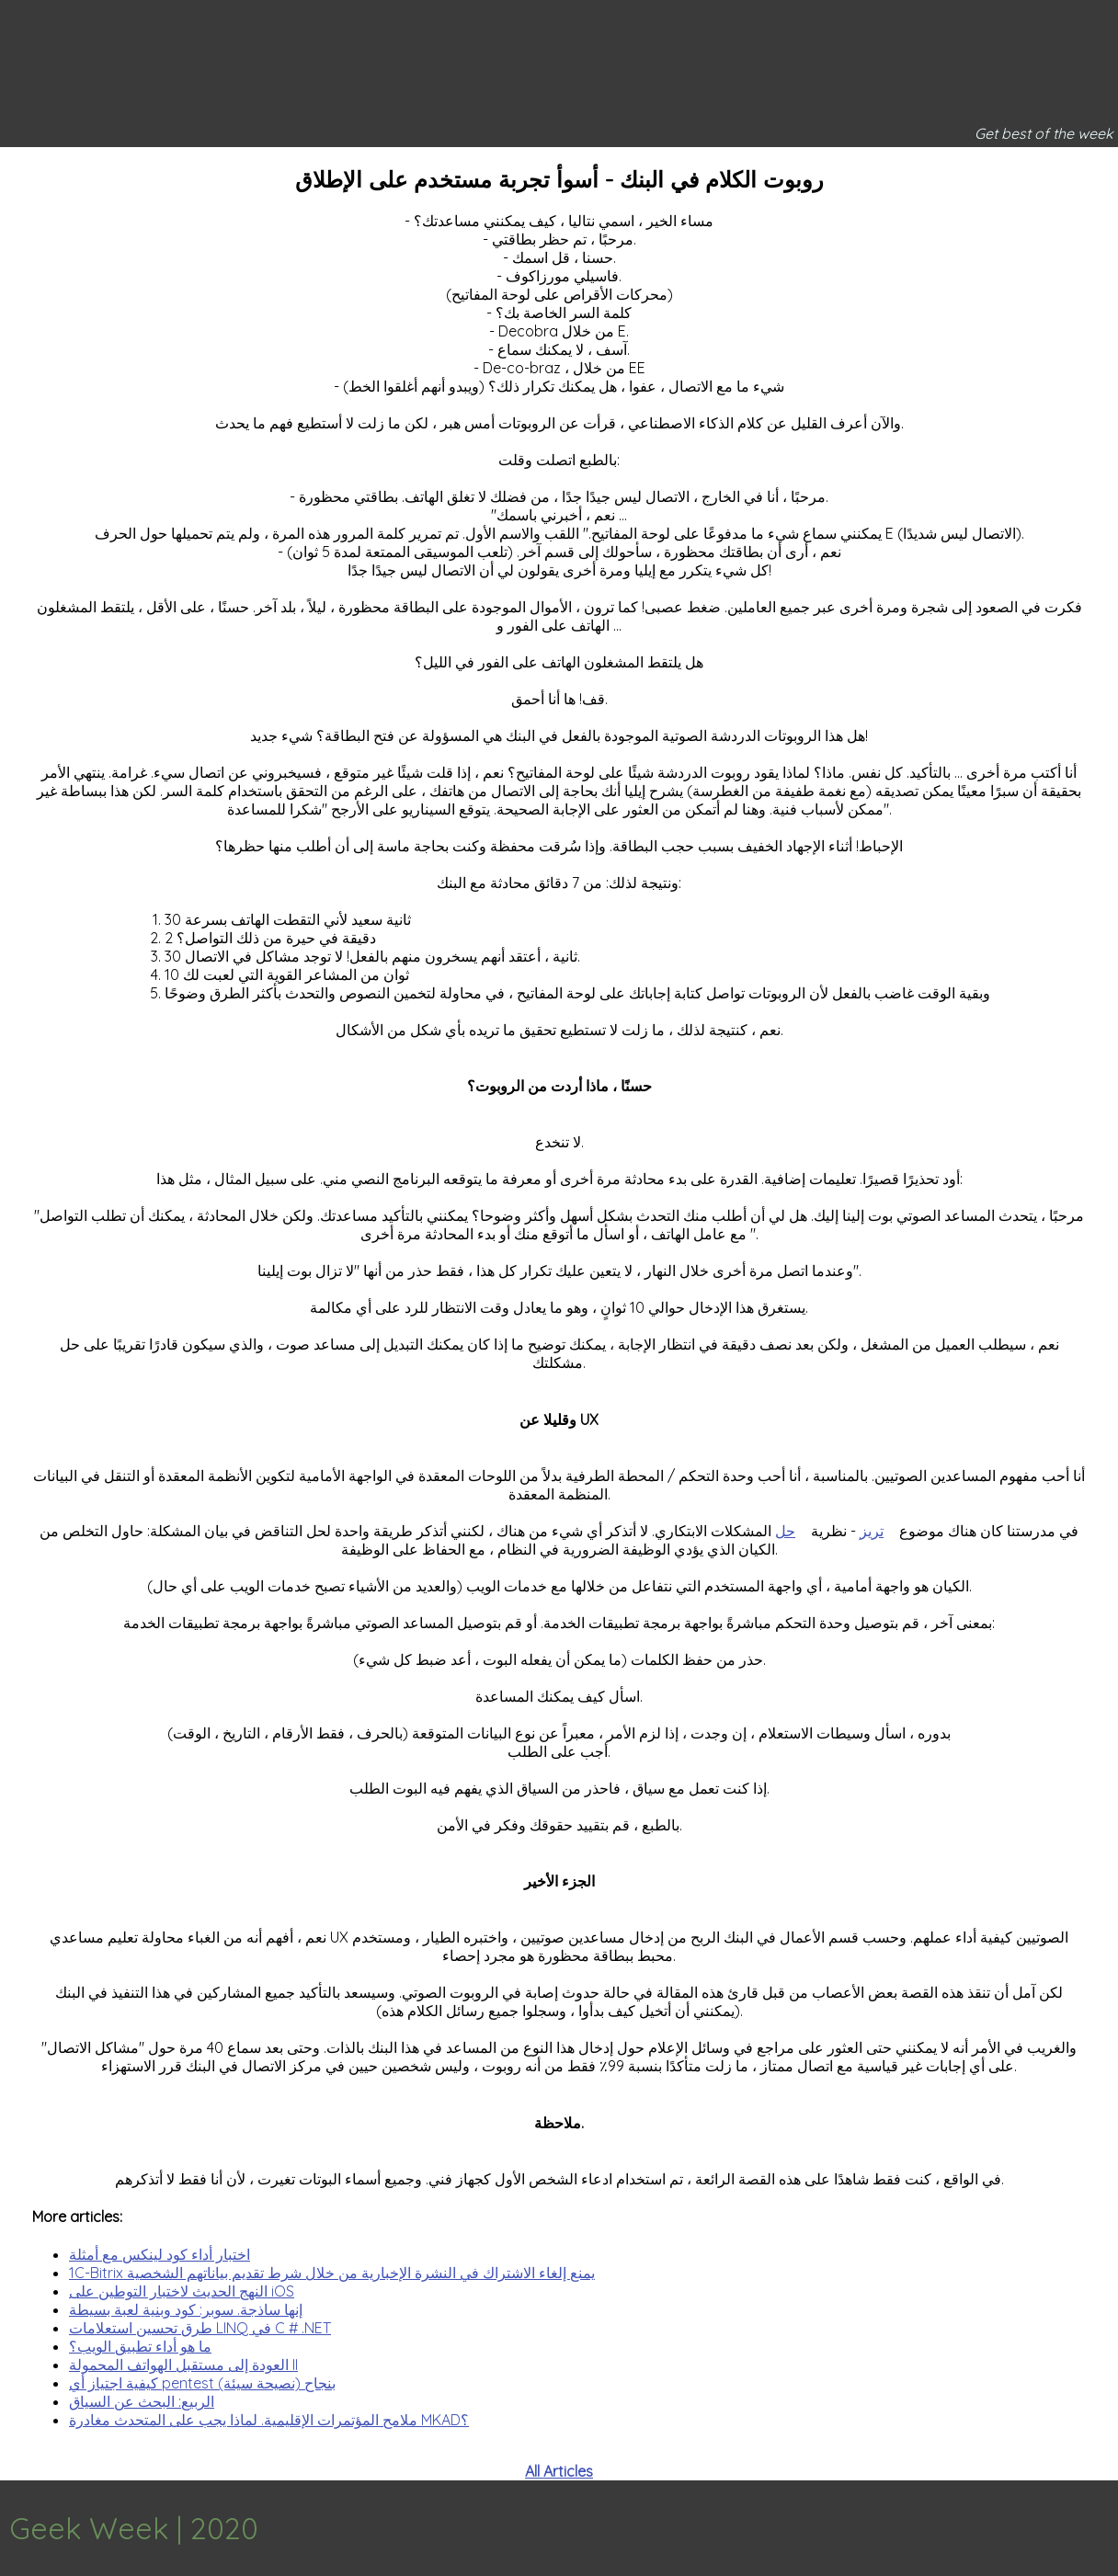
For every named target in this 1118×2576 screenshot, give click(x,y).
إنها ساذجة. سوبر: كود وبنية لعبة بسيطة (185, 2309)
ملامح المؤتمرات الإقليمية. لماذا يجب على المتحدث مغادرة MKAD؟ (269, 2420)
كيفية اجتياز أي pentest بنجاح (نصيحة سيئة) (202, 2383)
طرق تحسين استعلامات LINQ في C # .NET (200, 2328)
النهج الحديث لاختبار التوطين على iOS (181, 2291)
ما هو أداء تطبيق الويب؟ (140, 2346)
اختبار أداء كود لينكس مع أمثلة (159, 2254)
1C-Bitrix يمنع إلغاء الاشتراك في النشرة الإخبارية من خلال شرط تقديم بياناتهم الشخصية (332, 2272)
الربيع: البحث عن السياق (141, 2401)
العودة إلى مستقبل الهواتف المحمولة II (183, 2364)
